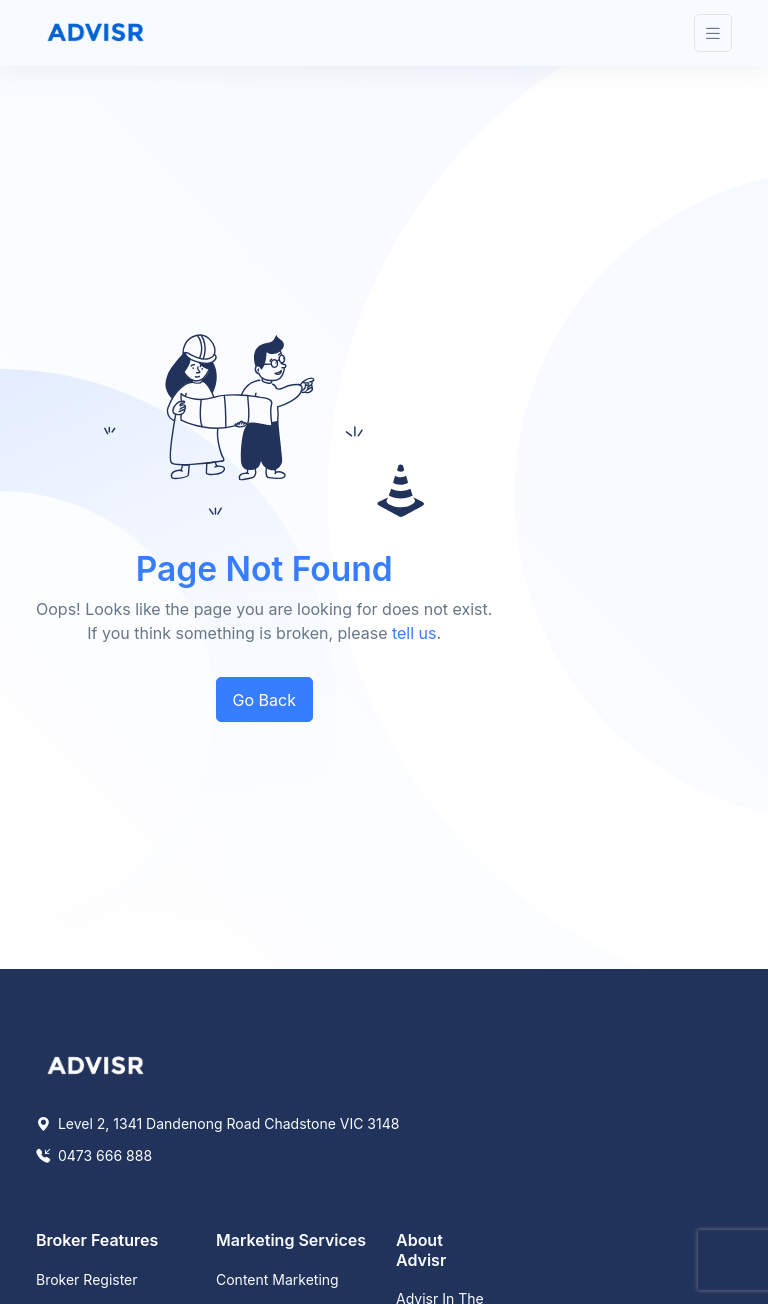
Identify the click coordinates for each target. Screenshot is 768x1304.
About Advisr (421, 1249)
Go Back (264, 700)
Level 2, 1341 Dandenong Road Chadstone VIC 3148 (217, 1123)
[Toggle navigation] (713, 33)
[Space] (96, 1064)
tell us (414, 633)
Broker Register (87, 1279)
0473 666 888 (94, 1155)
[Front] (96, 33)
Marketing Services (291, 1240)
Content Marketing (277, 1279)
